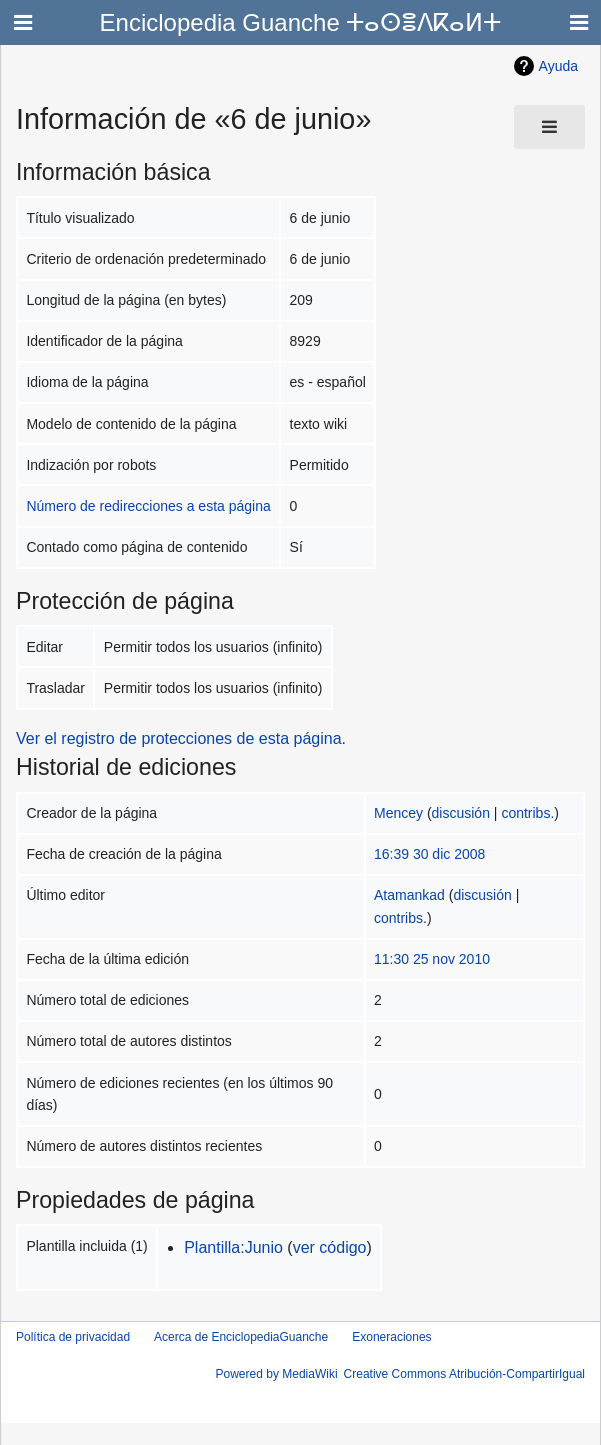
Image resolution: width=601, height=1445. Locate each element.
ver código (330, 1247)
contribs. (527, 813)
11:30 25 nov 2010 (432, 959)
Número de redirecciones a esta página (148, 506)
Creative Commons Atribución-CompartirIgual (464, 1374)
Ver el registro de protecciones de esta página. (181, 738)
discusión (461, 813)
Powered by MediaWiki (277, 1374)
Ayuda (558, 66)
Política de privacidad (73, 1337)
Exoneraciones (391, 1337)
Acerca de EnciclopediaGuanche (241, 1337)
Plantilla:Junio (233, 1247)
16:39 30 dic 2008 (429, 854)
